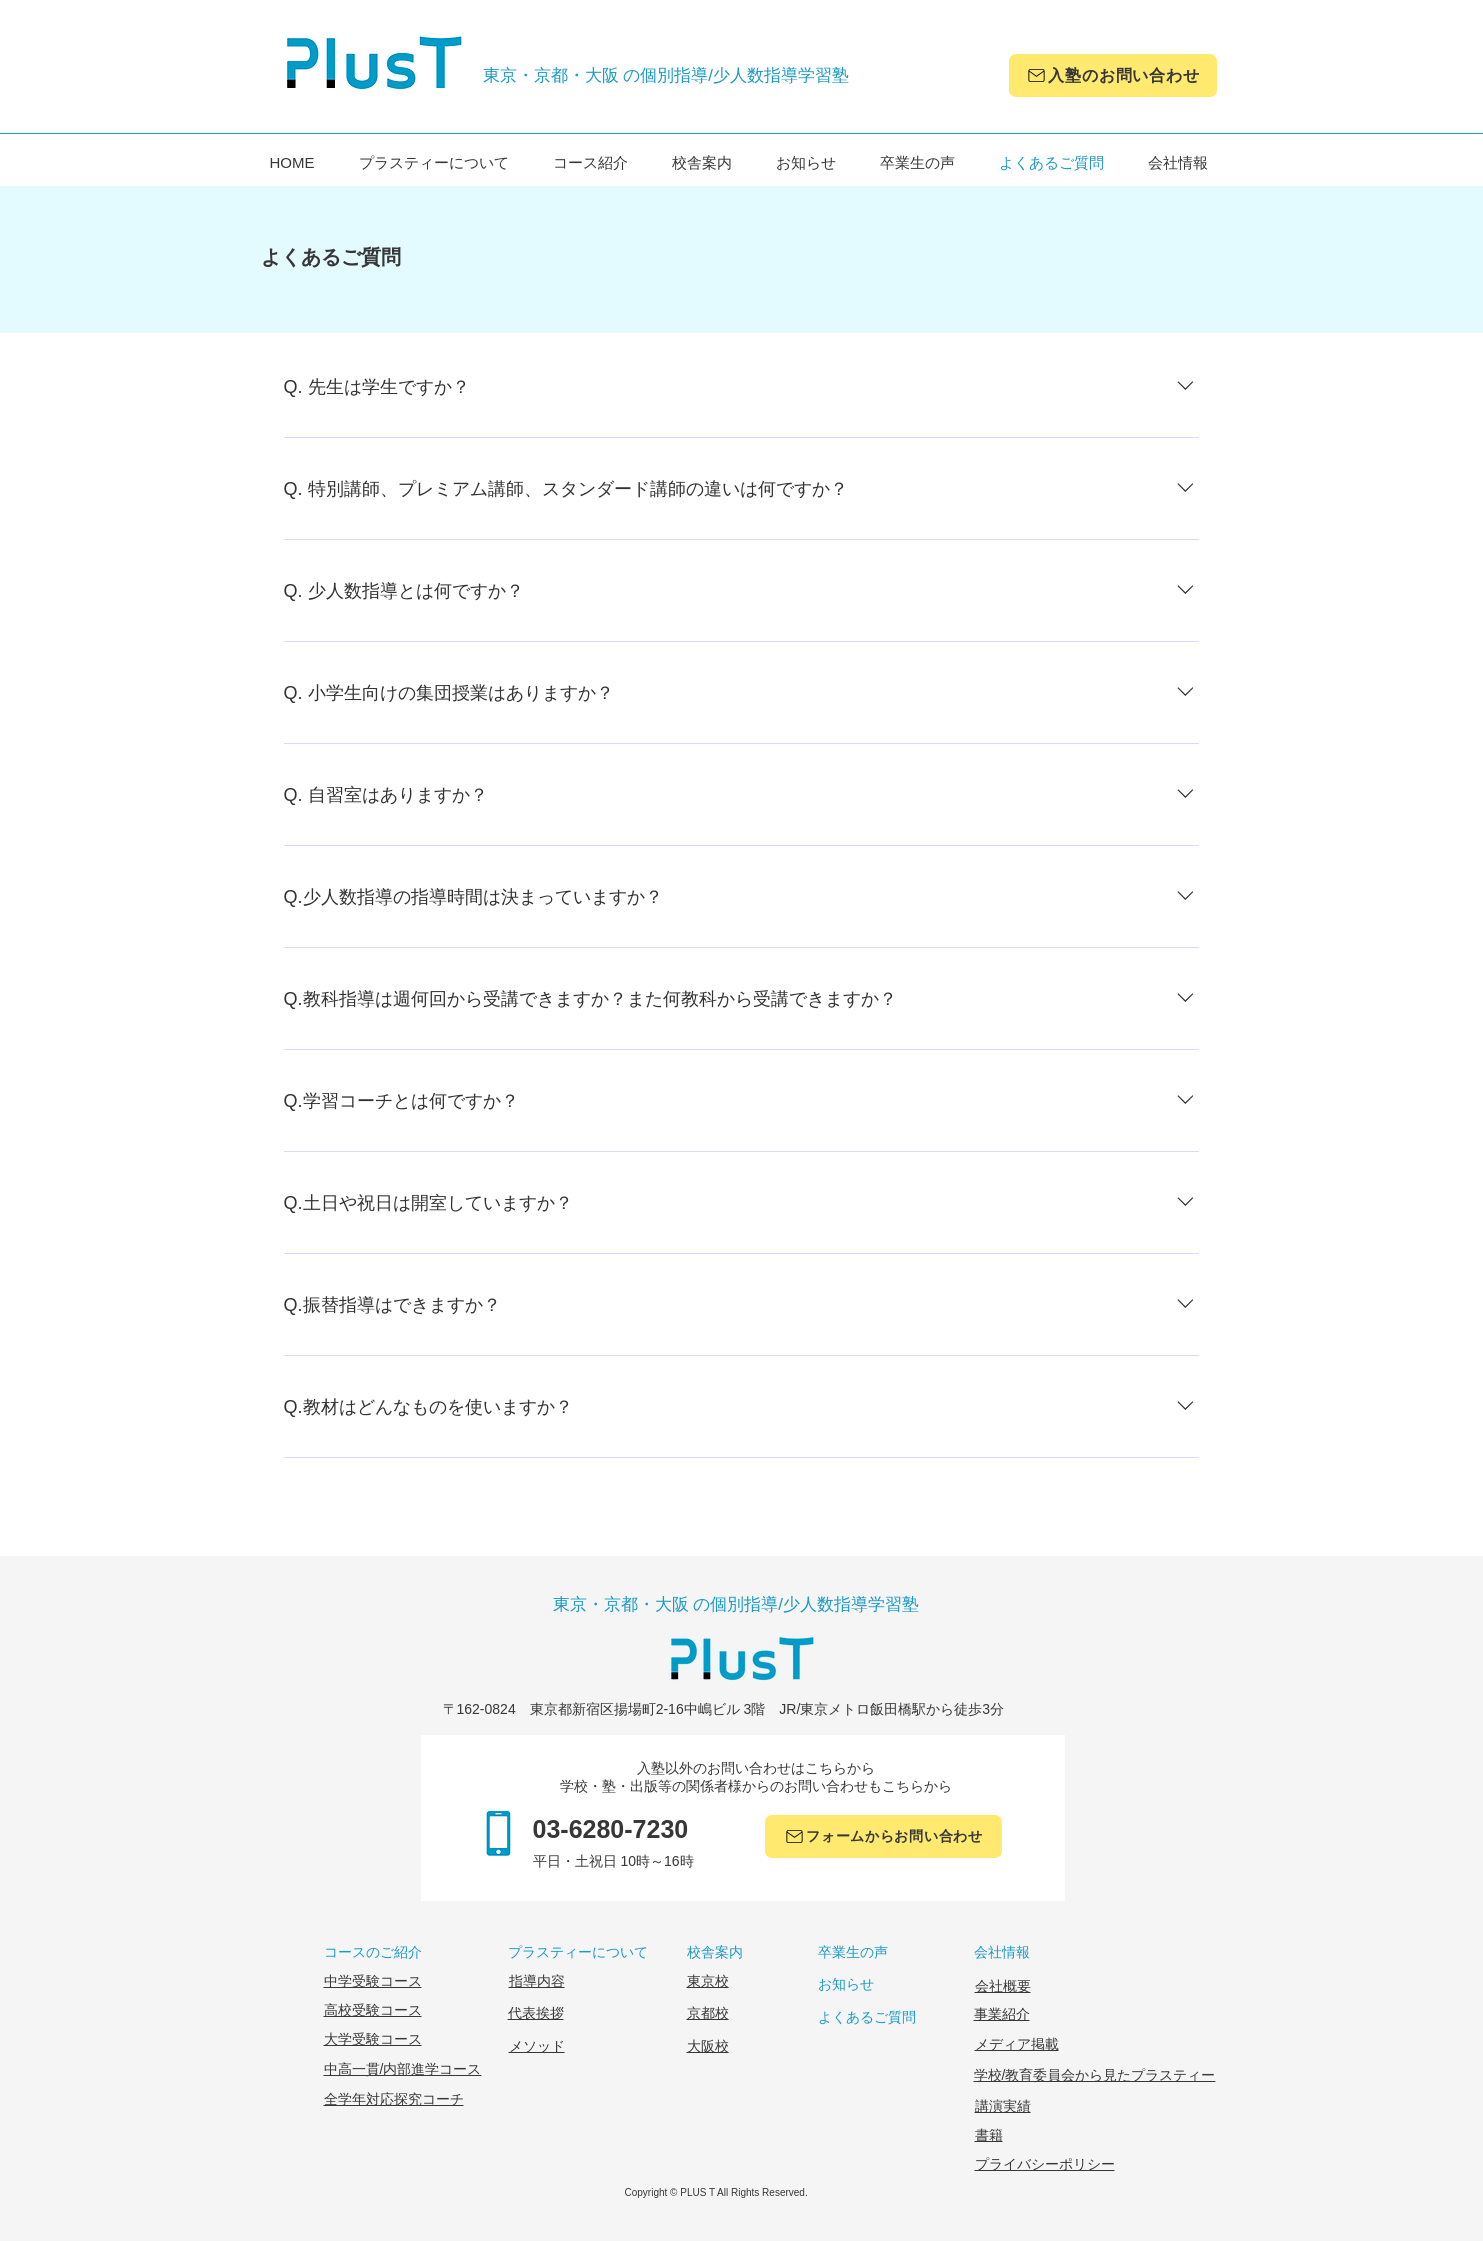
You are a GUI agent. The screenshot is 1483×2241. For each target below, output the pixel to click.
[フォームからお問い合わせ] (883, 1836)
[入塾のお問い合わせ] (1113, 75)
